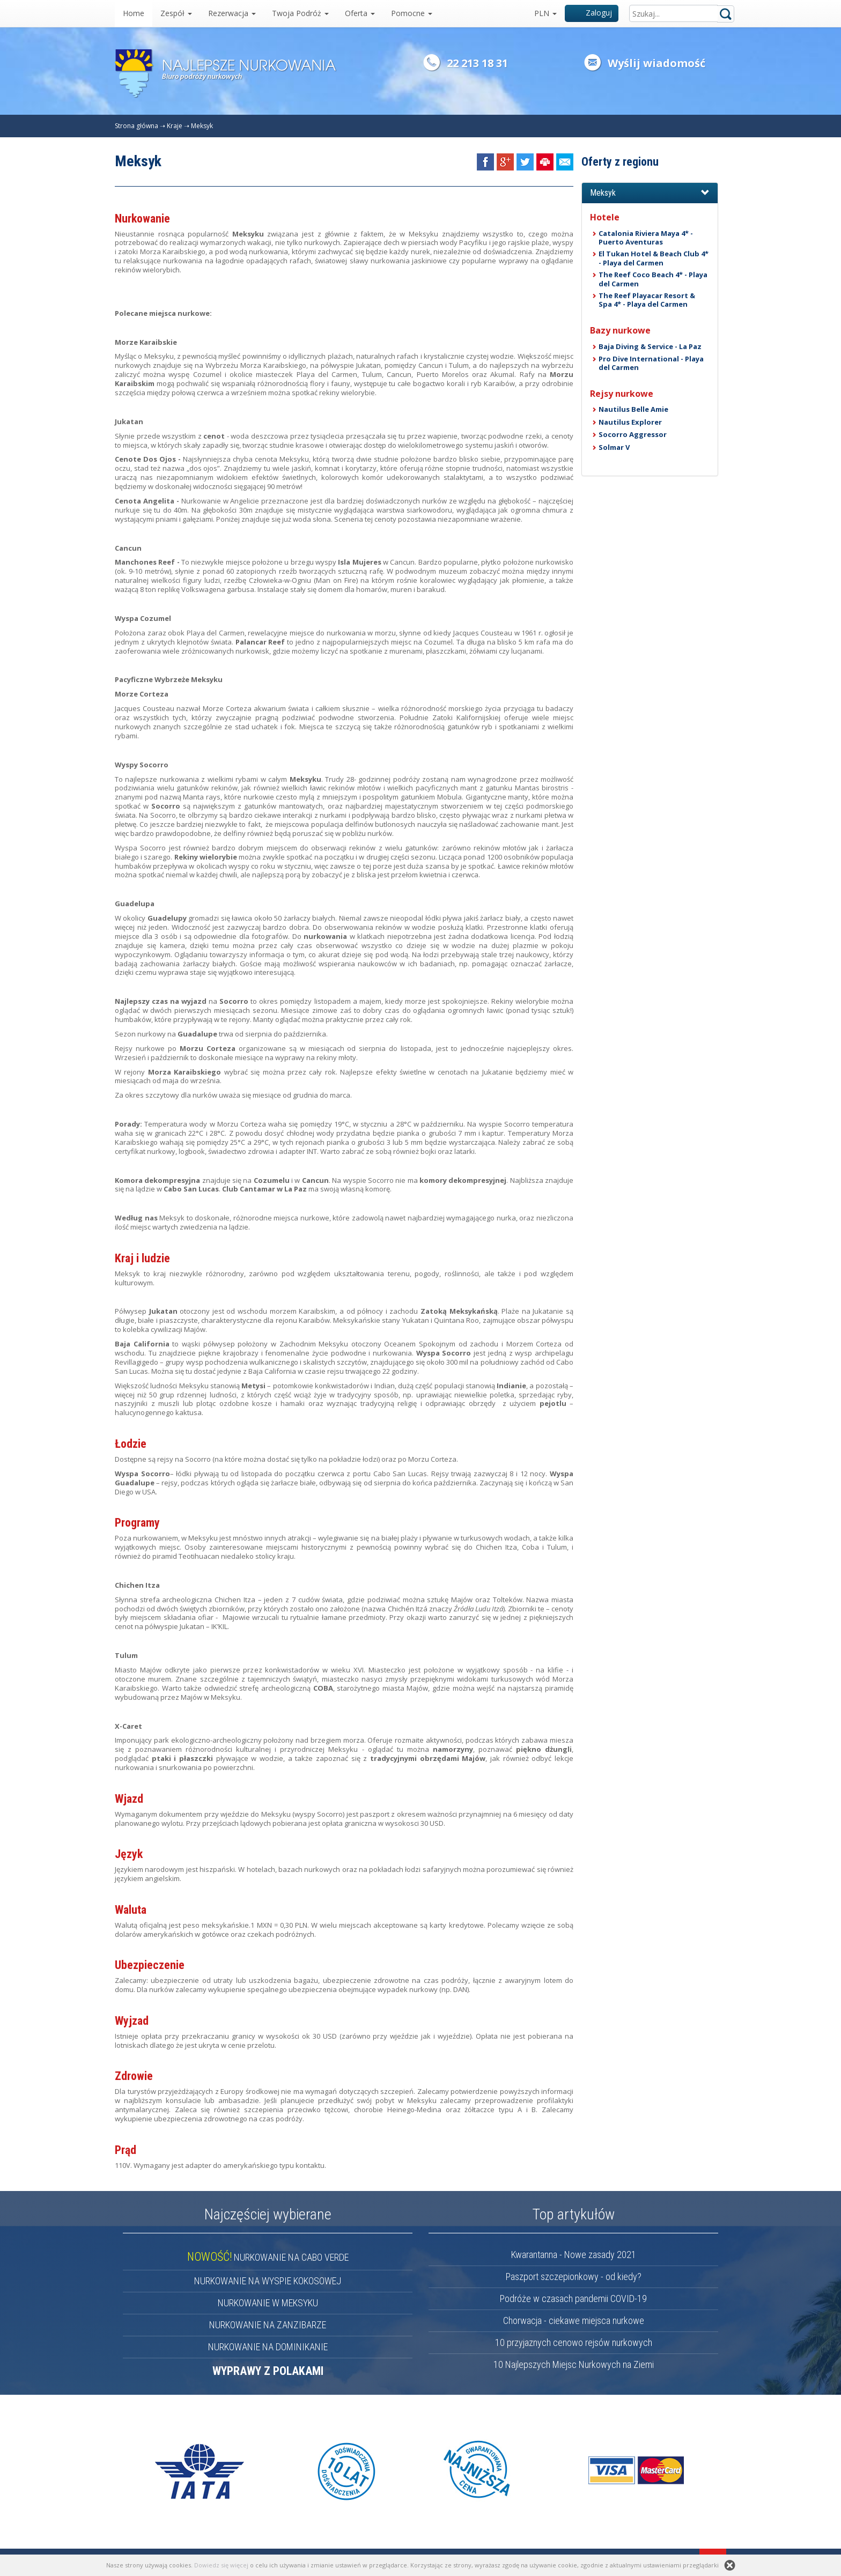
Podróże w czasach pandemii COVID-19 (573, 2298)
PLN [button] (545, 13)
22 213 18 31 (477, 63)
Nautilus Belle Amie (633, 409)
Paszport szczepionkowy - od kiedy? (573, 2276)
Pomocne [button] (411, 13)
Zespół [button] (176, 13)
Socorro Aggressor (633, 434)
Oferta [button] (360, 13)
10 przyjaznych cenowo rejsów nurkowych (573, 2342)
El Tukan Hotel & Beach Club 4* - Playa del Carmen (654, 258)
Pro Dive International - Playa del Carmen (651, 363)
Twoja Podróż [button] (300, 13)
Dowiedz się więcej (221, 2565)
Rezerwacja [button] (232, 13)
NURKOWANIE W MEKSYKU (268, 2302)
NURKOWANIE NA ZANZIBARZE (267, 2324)
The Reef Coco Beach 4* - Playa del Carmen (653, 279)
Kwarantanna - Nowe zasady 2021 (573, 2254)
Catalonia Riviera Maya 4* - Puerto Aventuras (646, 237)
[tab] (650, 193)
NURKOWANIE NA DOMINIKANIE (268, 2346)
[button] (650, 193)
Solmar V (614, 447)
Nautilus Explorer (630, 422)
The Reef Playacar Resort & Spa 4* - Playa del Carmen (647, 300)
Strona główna (136, 125)
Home (133, 13)
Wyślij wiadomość (656, 63)
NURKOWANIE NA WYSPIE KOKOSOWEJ (267, 2280)
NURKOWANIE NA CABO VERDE (268, 2257)
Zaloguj (592, 13)
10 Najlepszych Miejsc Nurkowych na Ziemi (573, 2364)
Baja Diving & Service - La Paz (650, 346)
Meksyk (202, 125)
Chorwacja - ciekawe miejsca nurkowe (573, 2320)
